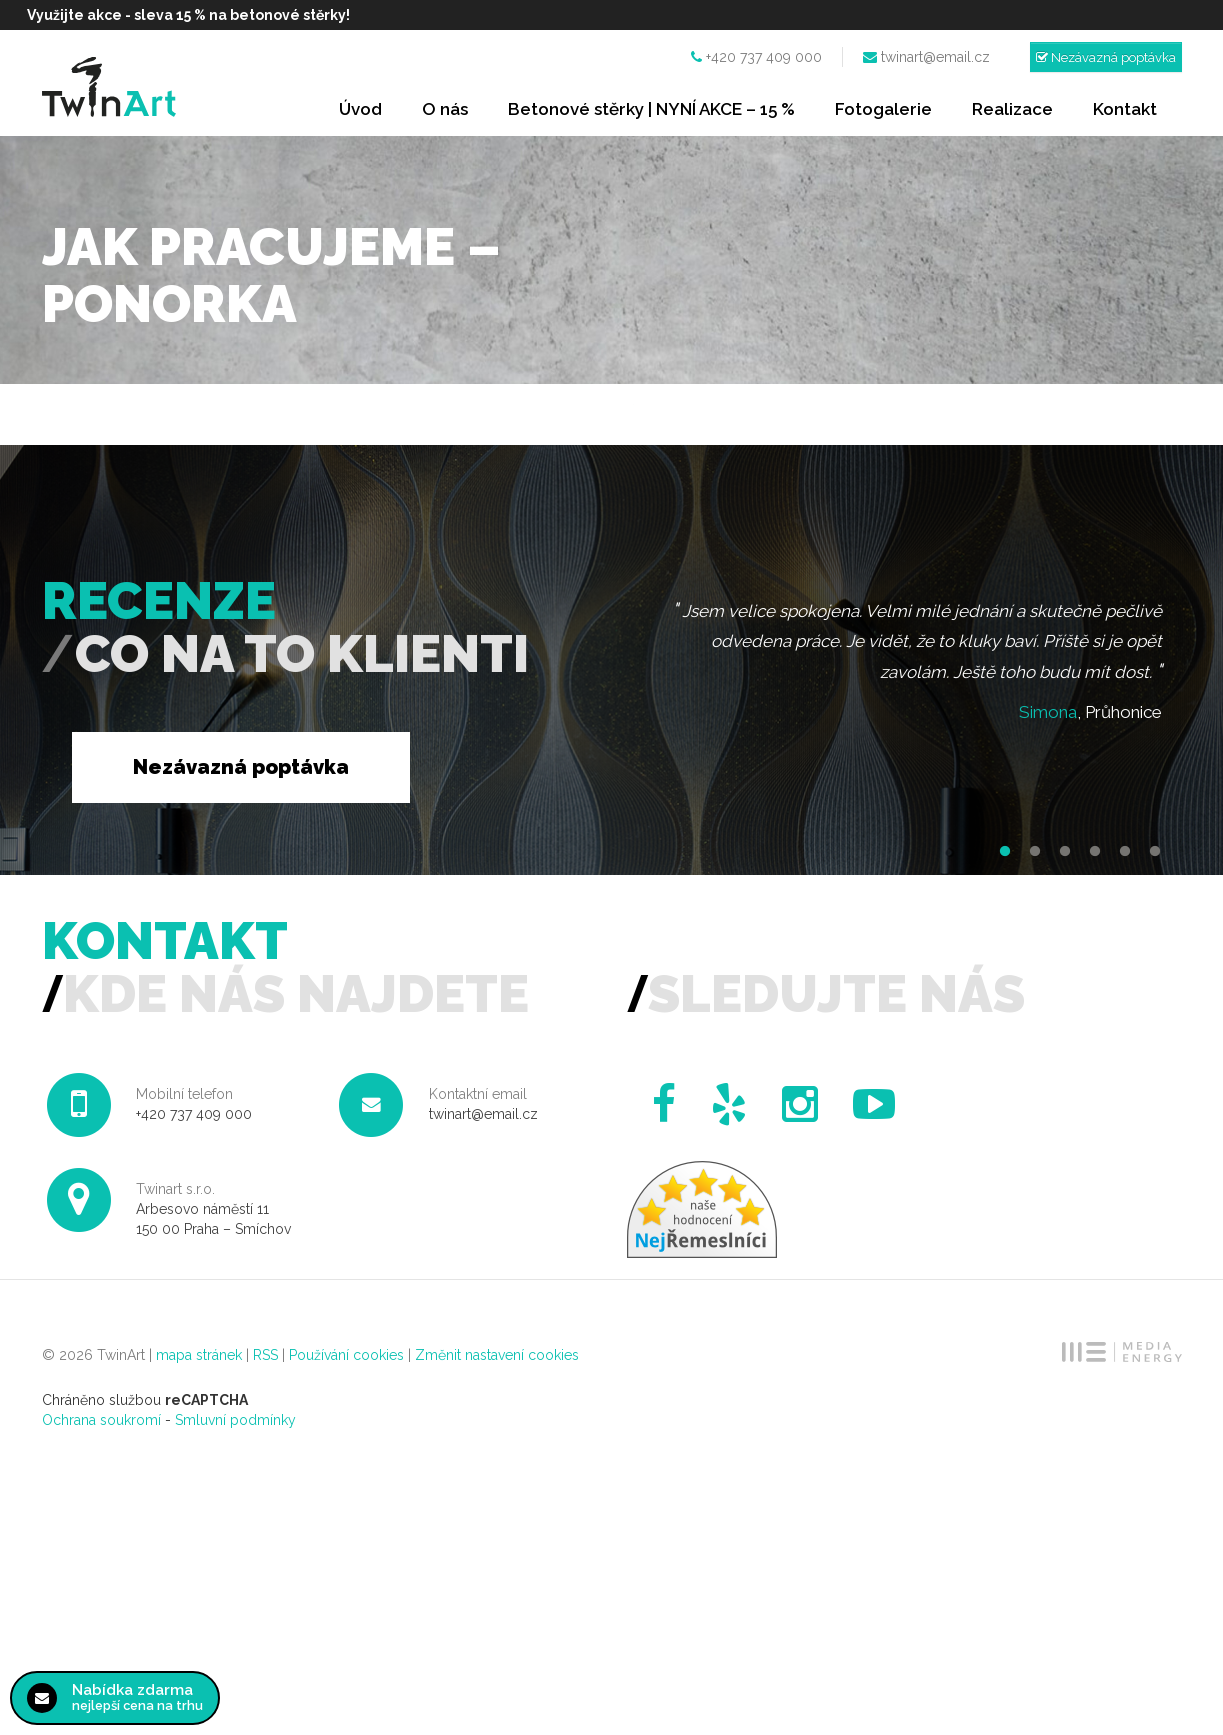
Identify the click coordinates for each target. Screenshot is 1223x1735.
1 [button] (1005, 852)
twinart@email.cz (935, 57)
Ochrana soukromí (101, 1420)
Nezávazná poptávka (1106, 57)
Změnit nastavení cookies (497, 1355)
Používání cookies (346, 1355)
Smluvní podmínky (235, 1420)
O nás (445, 109)
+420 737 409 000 (764, 57)
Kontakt (1125, 109)
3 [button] (1065, 852)
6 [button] (1155, 852)
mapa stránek (199, 1355)
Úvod (360, 109)
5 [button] (1125, 852)
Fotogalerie (883, 109)
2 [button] (1035, 852)
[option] (904, 666)
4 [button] (1095, 852)
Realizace (1012, 109)
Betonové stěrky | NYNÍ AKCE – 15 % (651, 109)
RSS (265, 1355)
